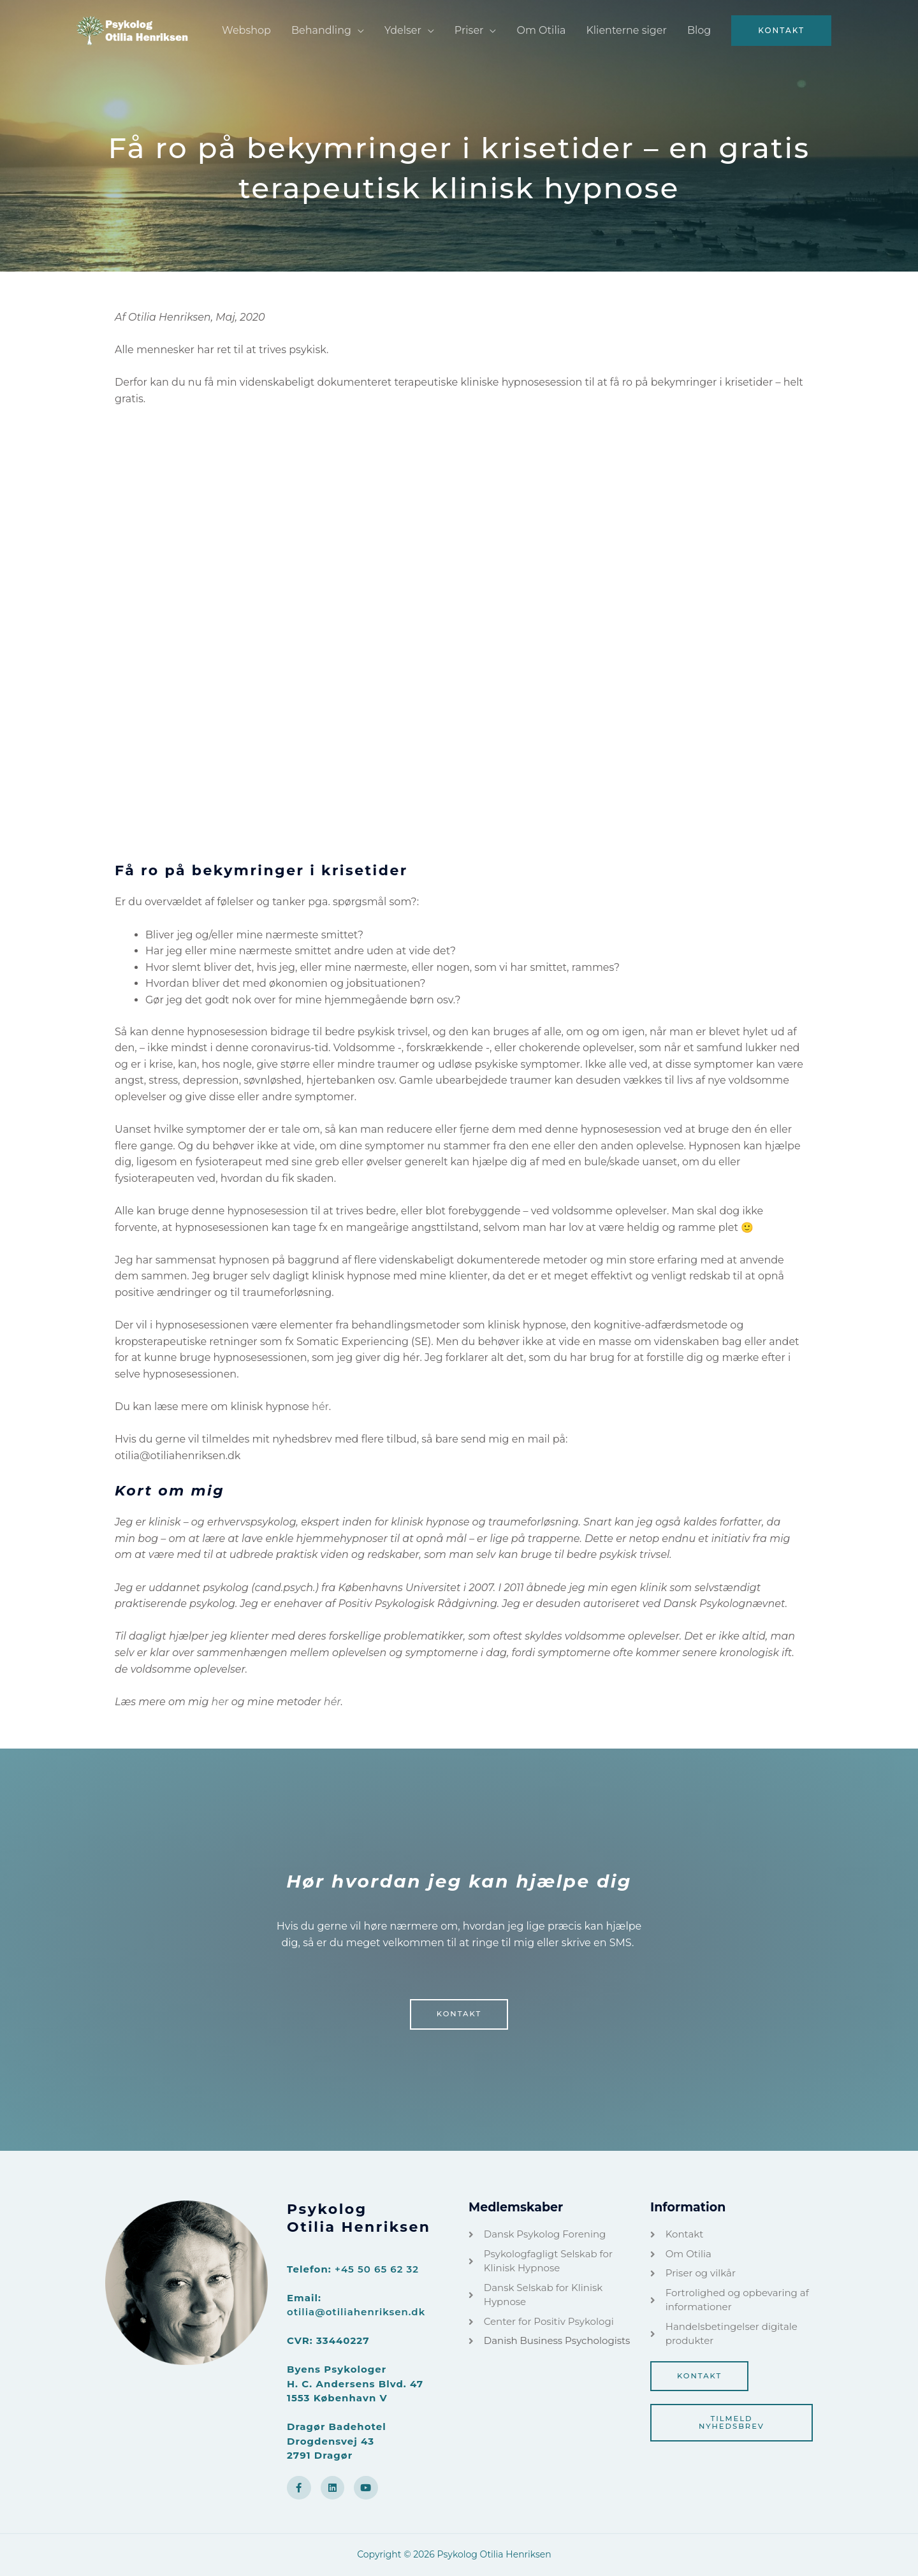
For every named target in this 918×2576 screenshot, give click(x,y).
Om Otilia (540, 30)
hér (320, 1407)
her (220, 1702)
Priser (469, 30)
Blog (699, 30)
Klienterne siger (626, 30)
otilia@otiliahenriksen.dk (356, 2312)
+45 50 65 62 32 (377, 2269)
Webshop (246, 30)
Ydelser (402, 30)
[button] (781, 30)
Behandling (321, 30)
